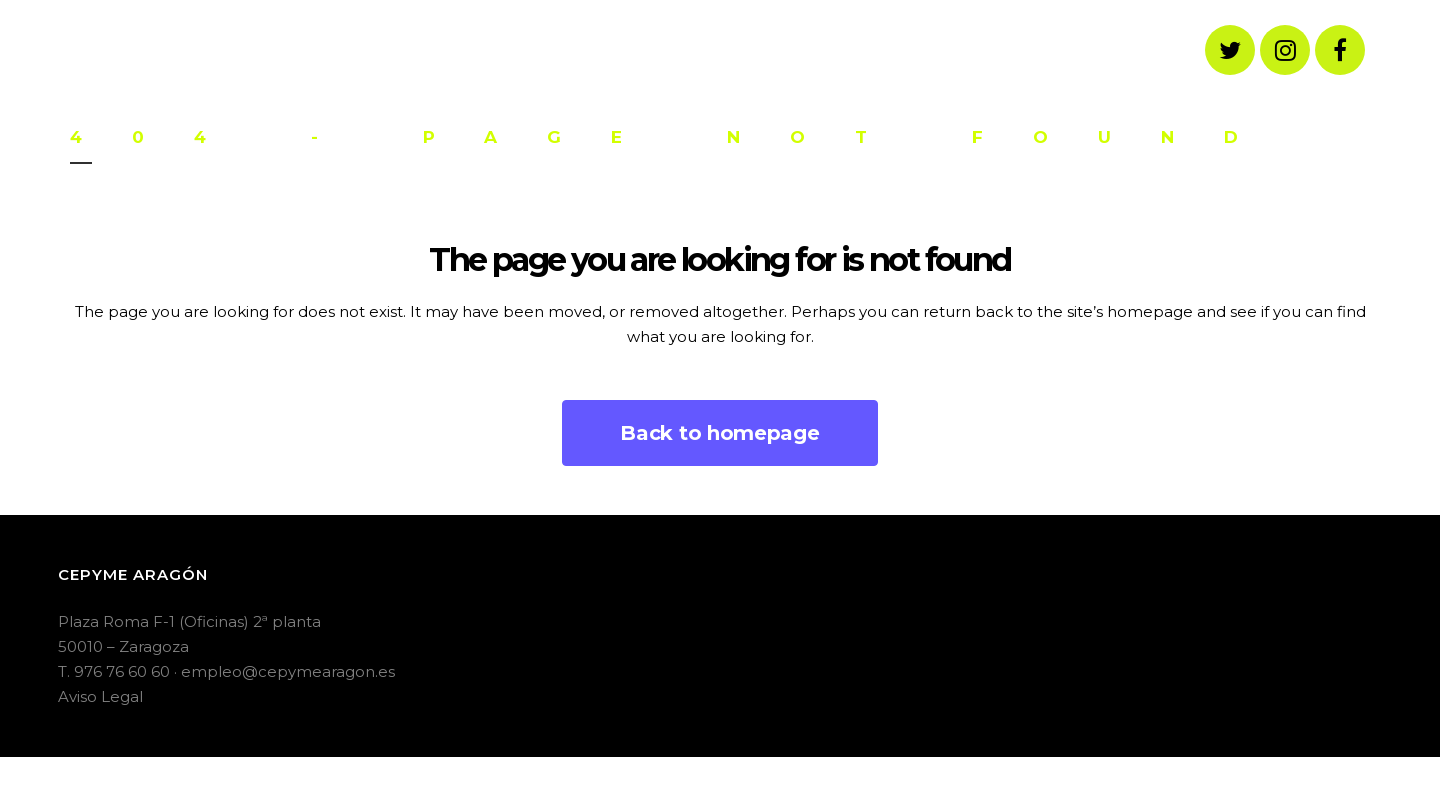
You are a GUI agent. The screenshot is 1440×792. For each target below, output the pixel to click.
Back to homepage (719, 433)
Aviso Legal (100, 696)
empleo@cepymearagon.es (288, 671)
